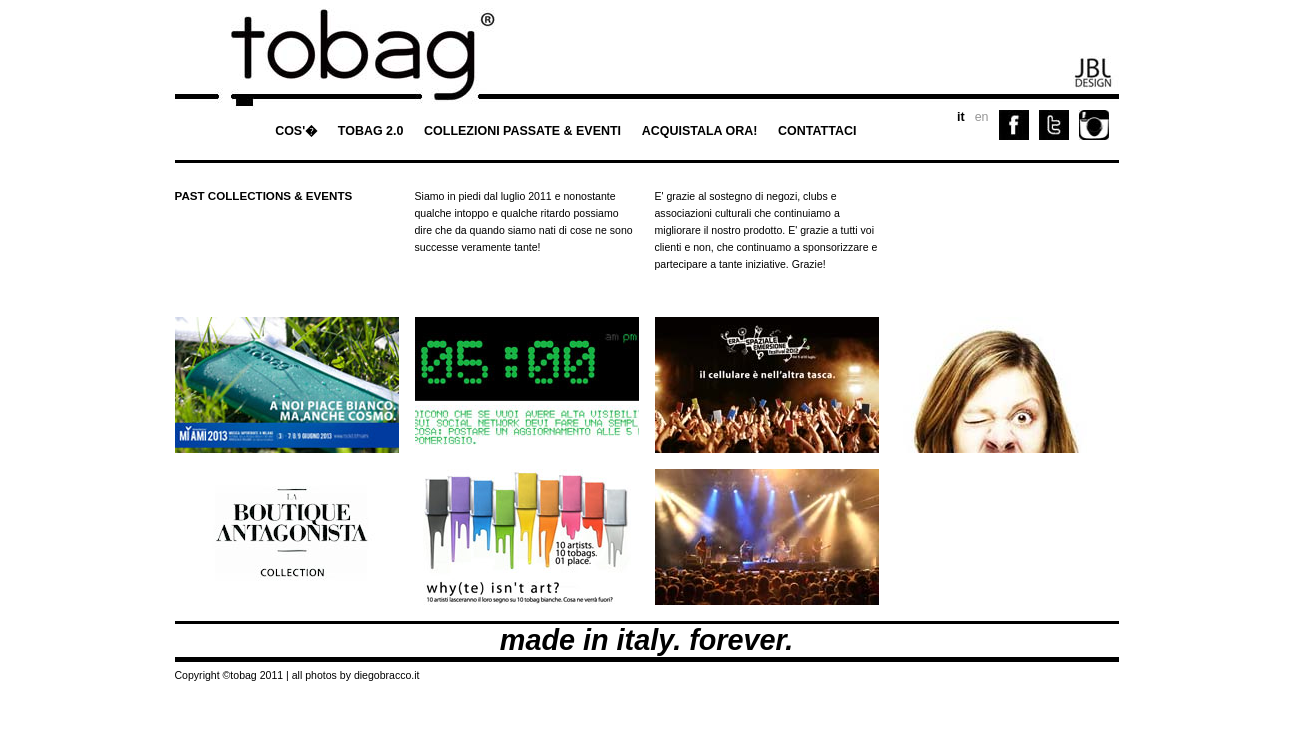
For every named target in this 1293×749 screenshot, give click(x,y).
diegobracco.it (387, 675)
